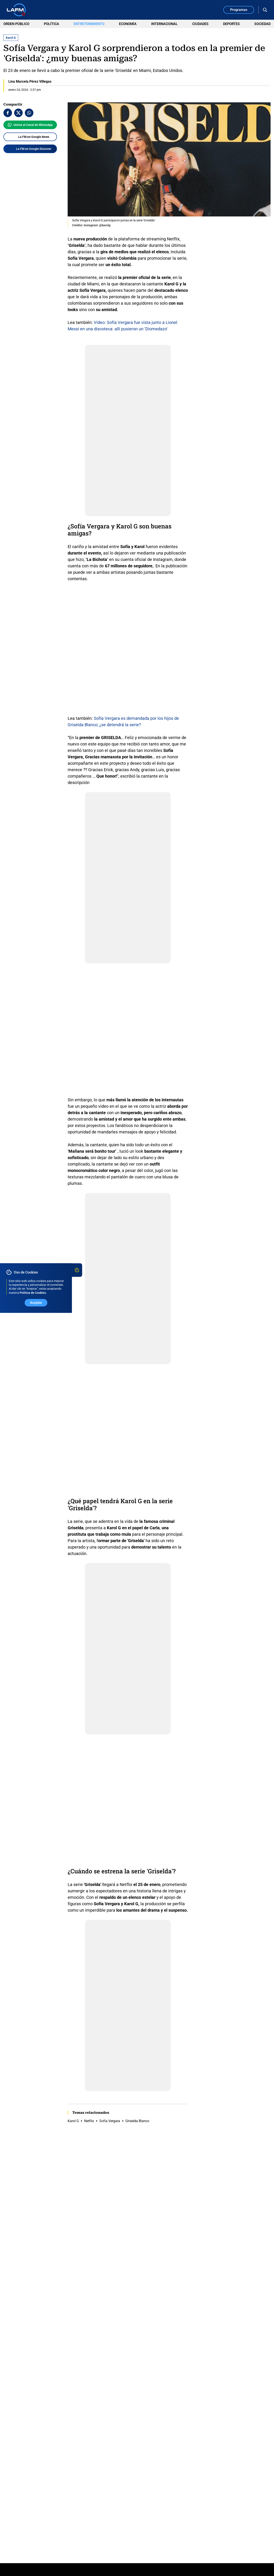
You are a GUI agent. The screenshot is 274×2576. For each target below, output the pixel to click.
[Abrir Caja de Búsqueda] (265, 10)
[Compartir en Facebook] (7, 113)
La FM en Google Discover (30, 148)
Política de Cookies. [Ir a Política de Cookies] (33, 1292)
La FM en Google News (30, 136)
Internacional (164, 24)
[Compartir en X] (18, 113)
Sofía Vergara (109, 2121)
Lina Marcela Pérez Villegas (29, 81)
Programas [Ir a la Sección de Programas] (238, 10)
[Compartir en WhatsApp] (29, 113)
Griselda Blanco (137, 2121)
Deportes (231, 24)
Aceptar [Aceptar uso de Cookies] (36, 1303)
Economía (128, 24)
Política (51, 24)
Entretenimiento (89, 24)
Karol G (73, 2121)
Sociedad (262, 24)
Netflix (89, 2121)
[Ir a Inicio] (16, 9)
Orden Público (16, 24)
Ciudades (200, 24)
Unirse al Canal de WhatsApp (30, 125)
